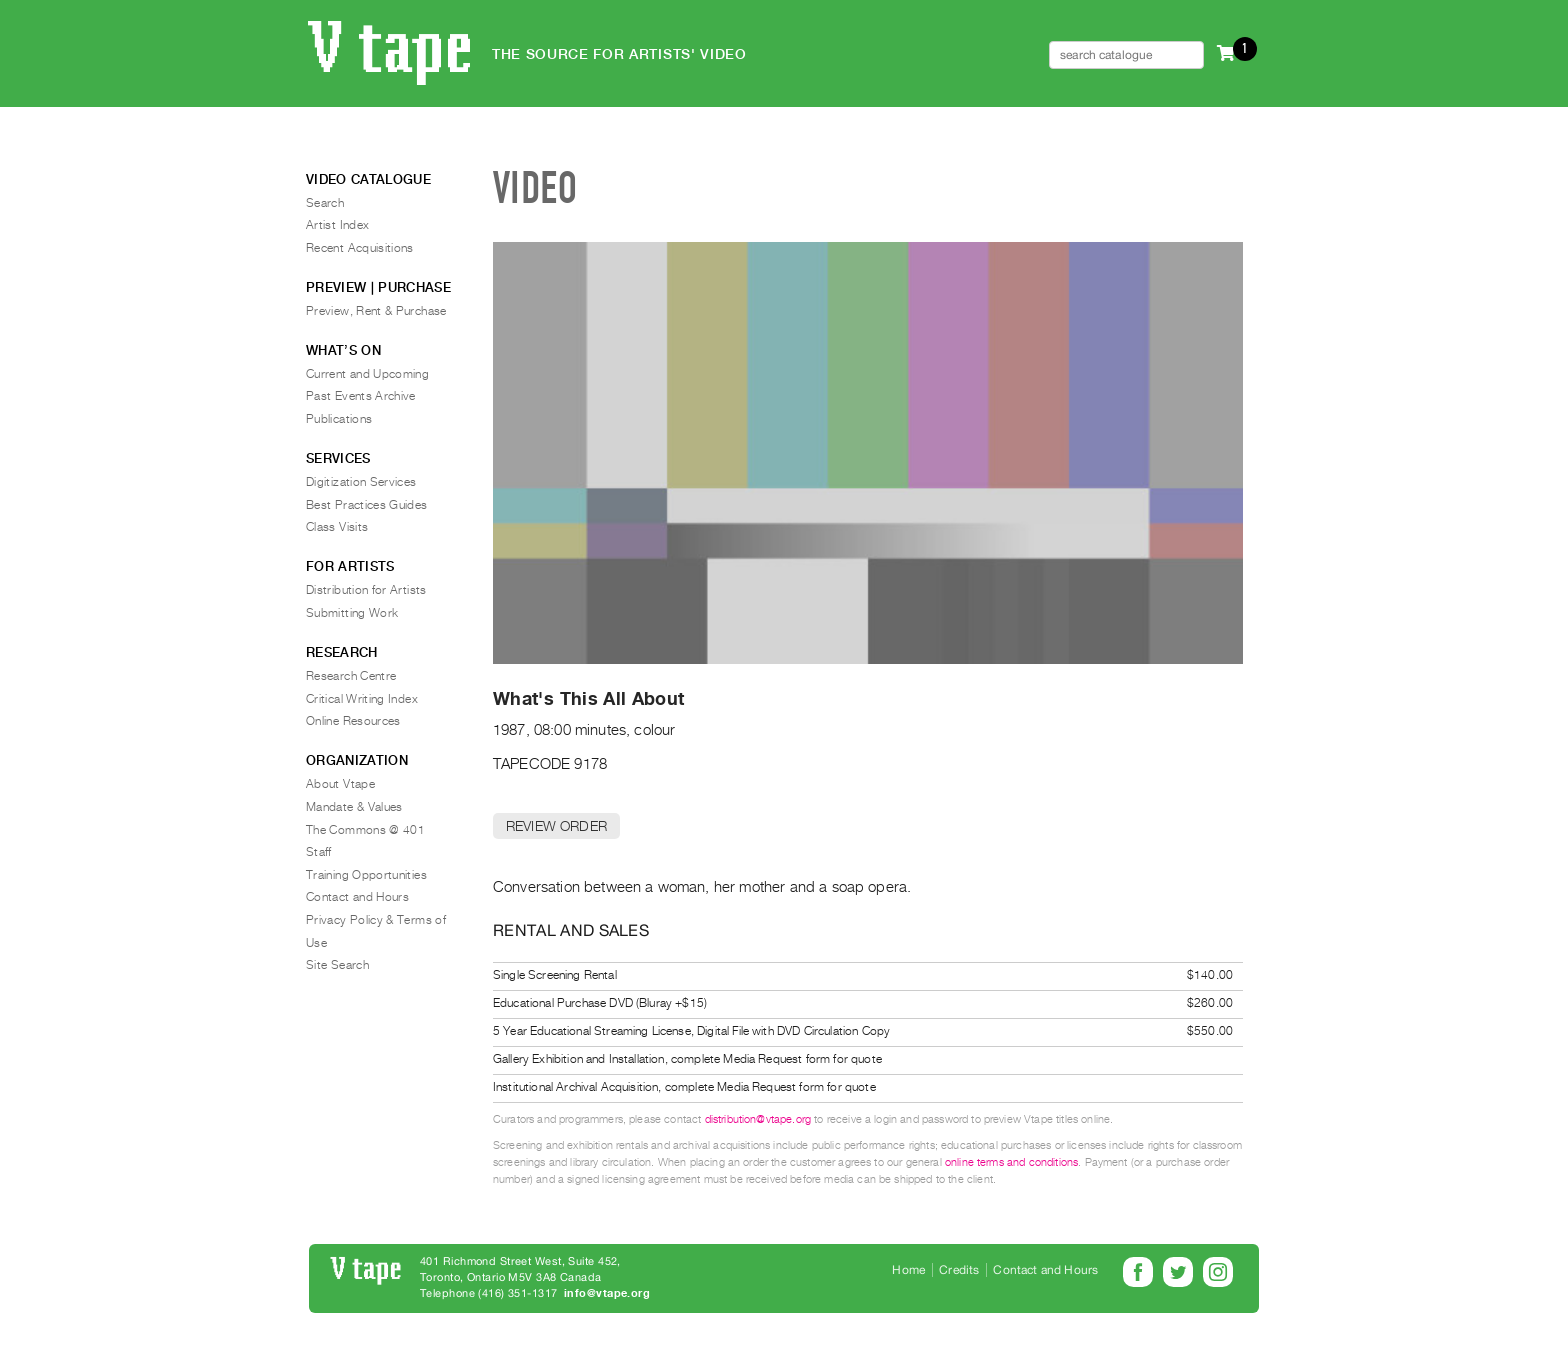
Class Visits (337, 527)
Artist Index (337, 225)
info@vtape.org (607, 1293)
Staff (319, 852)
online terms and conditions (1011, 1162)
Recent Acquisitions (360, 248)
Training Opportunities (366, 875)
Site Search (337, 965)
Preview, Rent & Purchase (376, 311)
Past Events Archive (361, 396)
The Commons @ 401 (365, 830)
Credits (959, 1270)
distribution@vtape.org (758, 1119)
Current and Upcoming (367, 374)
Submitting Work (352, 613)
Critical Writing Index (362, 699)
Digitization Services (361, 482)
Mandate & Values (354, 807)
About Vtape (340, 784)
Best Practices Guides (367, 505)
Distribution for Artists (366, 590)
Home (908, 1270)
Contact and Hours (357, 897)
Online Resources (353, 721)
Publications (339, 419)
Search (325, 203)
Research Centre (351, 676)
